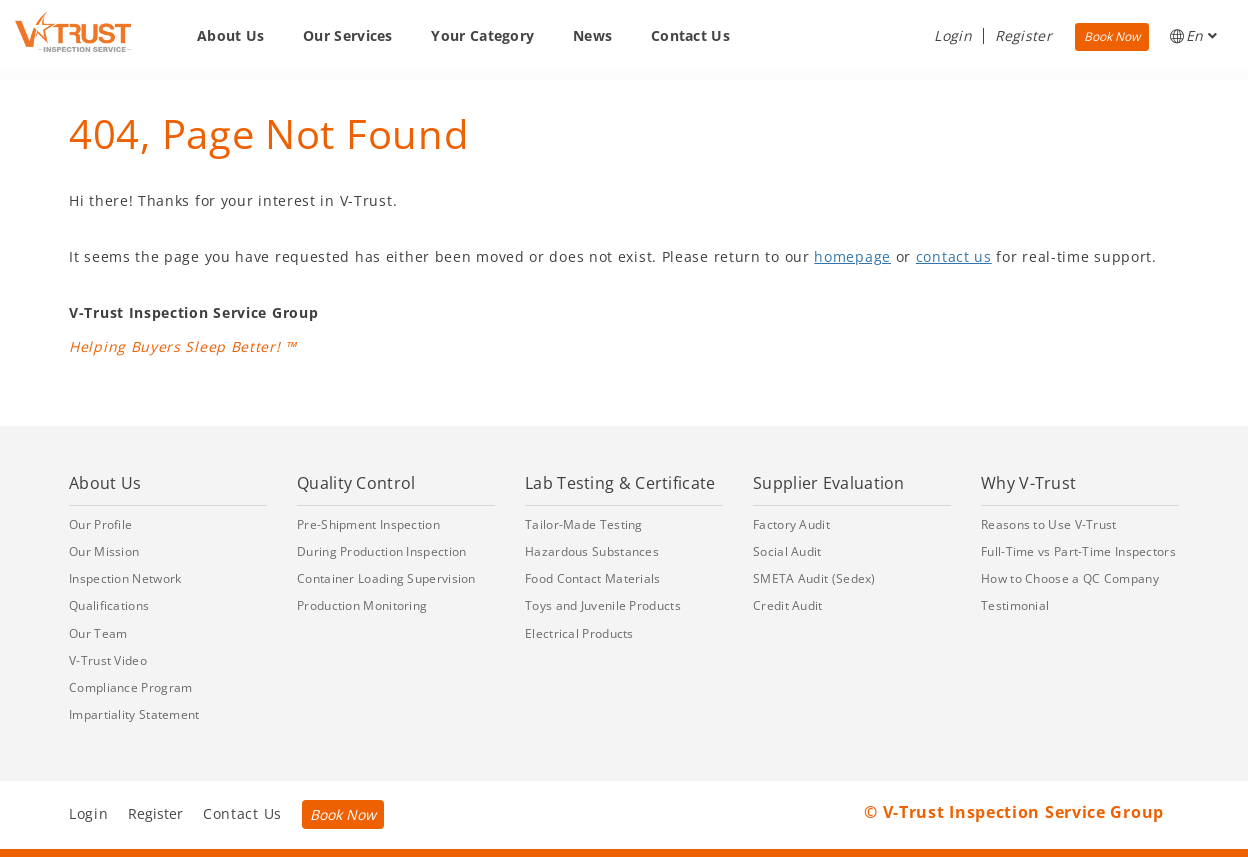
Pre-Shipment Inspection (368, 524)
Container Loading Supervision (386, 578)
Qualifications (109, 605)
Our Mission (104, 551)
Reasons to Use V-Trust (1049, 524)
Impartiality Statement (134, 714)
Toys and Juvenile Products (603, 605)
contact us (954, 256)
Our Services (348, 35)
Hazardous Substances (592, 551)
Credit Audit (788, 605)
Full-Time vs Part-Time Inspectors (1078, 551)
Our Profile (100, 524)
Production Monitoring (362, 605)
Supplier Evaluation (829, 483)
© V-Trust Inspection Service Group (1014, 812)
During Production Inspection (381, 551)
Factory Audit (791, 524)
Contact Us (690, 35)
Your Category (482, 35)
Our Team (98, 633)
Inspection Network (125, 578)
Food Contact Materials (593, 578)
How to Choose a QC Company (1070, 578)
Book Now (1112, 36)
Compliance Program (130, 687)
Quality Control (356, 483)
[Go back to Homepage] (73, 32)
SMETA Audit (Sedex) (814, 578)
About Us (230, 35)
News (592, 35)
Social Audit (787, 551)
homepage (852, 256)
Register (1023, 35)
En (1193, 35)
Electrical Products (579, 633)
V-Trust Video (108, 660)
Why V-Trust (1028, 483)
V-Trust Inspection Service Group (193, 312)
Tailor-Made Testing (584, 524)
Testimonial (1015, 605)
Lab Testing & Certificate (620, 483)
